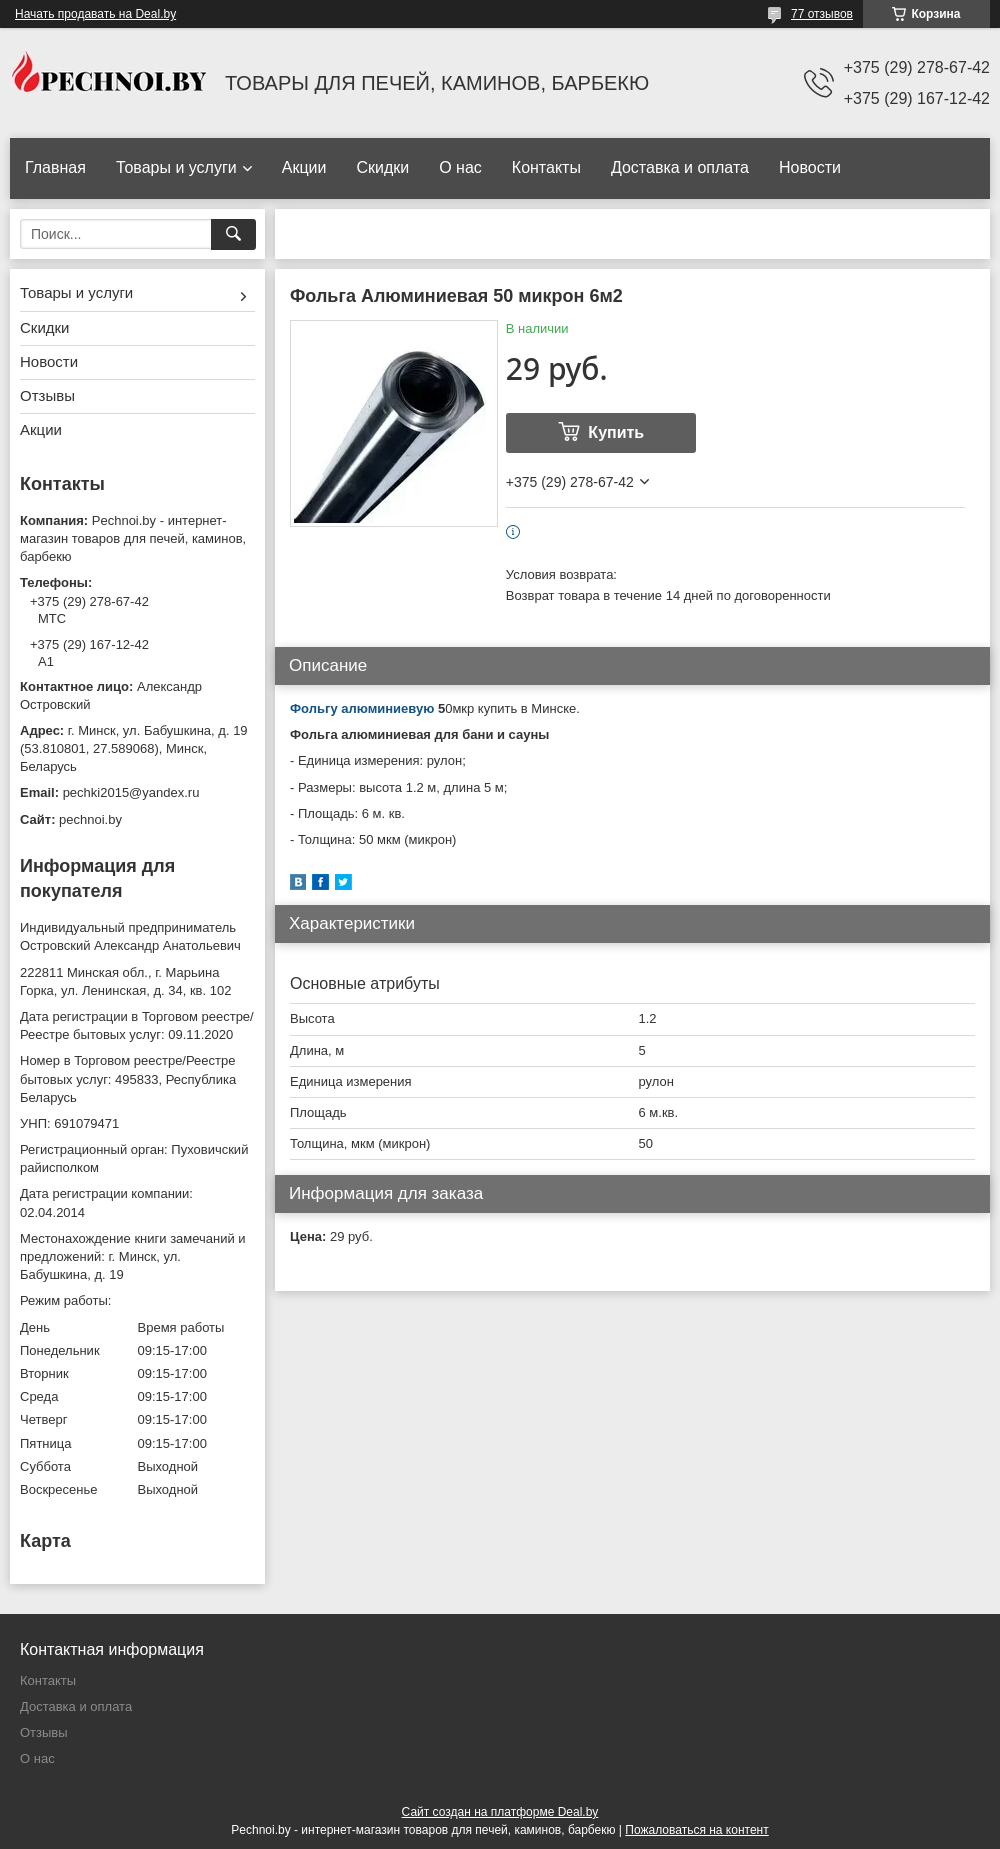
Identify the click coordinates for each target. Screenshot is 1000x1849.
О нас (460, 167)
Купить (616, 432)
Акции (304, 167)
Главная (55, 167)
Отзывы (47, 395)
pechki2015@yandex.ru (131, 792)
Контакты (546, 167)
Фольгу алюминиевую (362, 708)
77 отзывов (822, 14)
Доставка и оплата (680, 167)
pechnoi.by (90, 819)
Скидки (382, 167)
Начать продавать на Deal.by (95, 14)
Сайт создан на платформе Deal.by (500, 1812)
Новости (810, 167)
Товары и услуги (176, 167)
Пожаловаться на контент (696, 1830)
